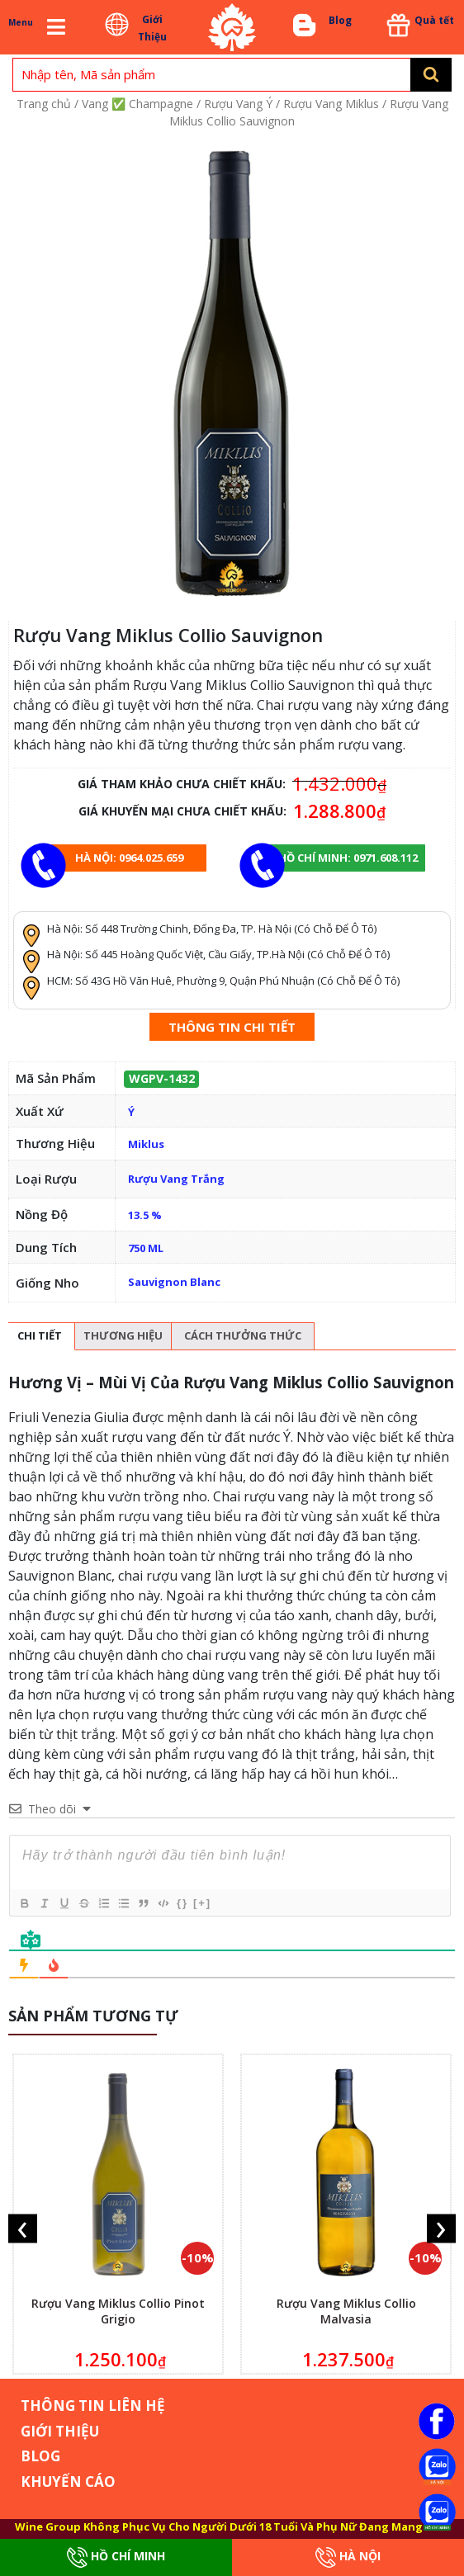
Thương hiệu (123, 1335)
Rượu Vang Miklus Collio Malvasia (346, 2311)
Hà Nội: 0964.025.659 (129, 857)
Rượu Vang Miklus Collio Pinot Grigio (118, 2311)
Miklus (146, 1144)
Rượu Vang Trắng (176, 1178)
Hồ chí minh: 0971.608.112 (348, 857)
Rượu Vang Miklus (331, 103)
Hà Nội (348, 2557)
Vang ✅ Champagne (137, 103)
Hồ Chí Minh (116, 2557)
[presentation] (22, 2228)
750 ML (145, 1248)
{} (182, 1903)
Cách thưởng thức (242, 1335)
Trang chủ (44, 103)
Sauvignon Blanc (174, 1281)
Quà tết (434, 20)
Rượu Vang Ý (238, 103)
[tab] (39, 1336)
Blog (340, 20)
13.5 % (145, 1215)
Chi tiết (39, 1335)
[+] (202, 1903)
